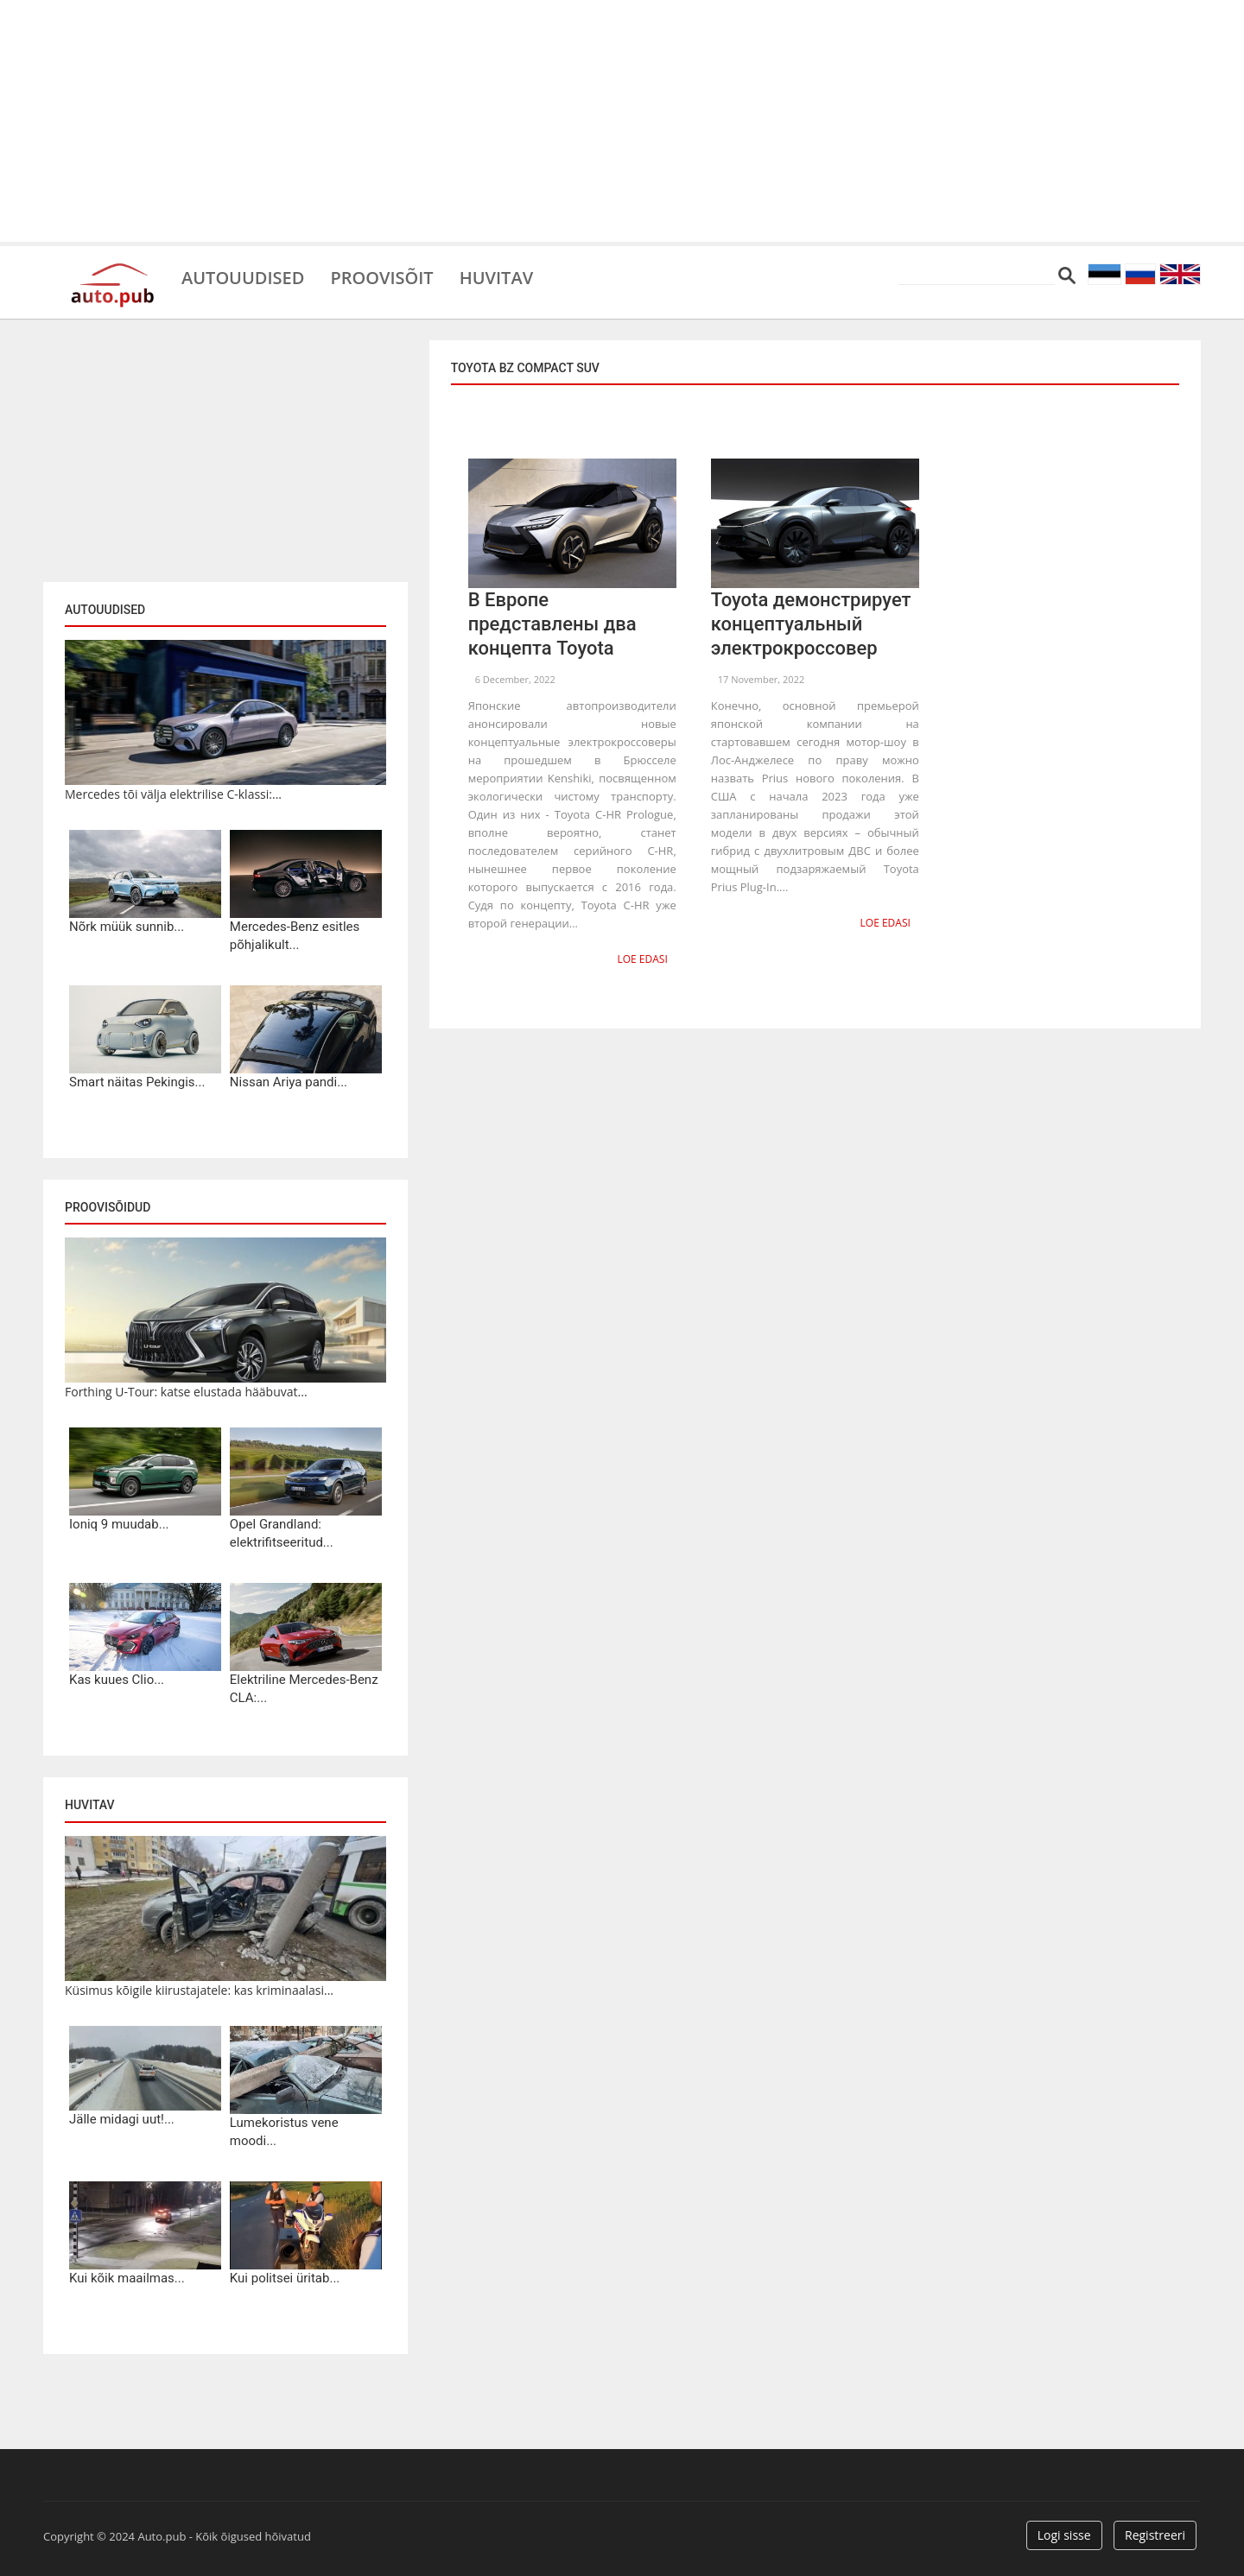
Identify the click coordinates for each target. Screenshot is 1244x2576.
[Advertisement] (622, 121)
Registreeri (1155, 2535)
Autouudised (242, 276)
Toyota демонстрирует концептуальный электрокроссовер (811, 624)
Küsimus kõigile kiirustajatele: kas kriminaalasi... (199, 1990)
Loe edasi (642, 959)
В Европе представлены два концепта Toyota (552, 624)
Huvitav (496, 276)
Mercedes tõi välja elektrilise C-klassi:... (173, 794)
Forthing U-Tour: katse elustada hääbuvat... (186, 1391)
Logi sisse (1064, 2535)
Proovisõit (381, 276)
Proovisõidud (107, 1207)
